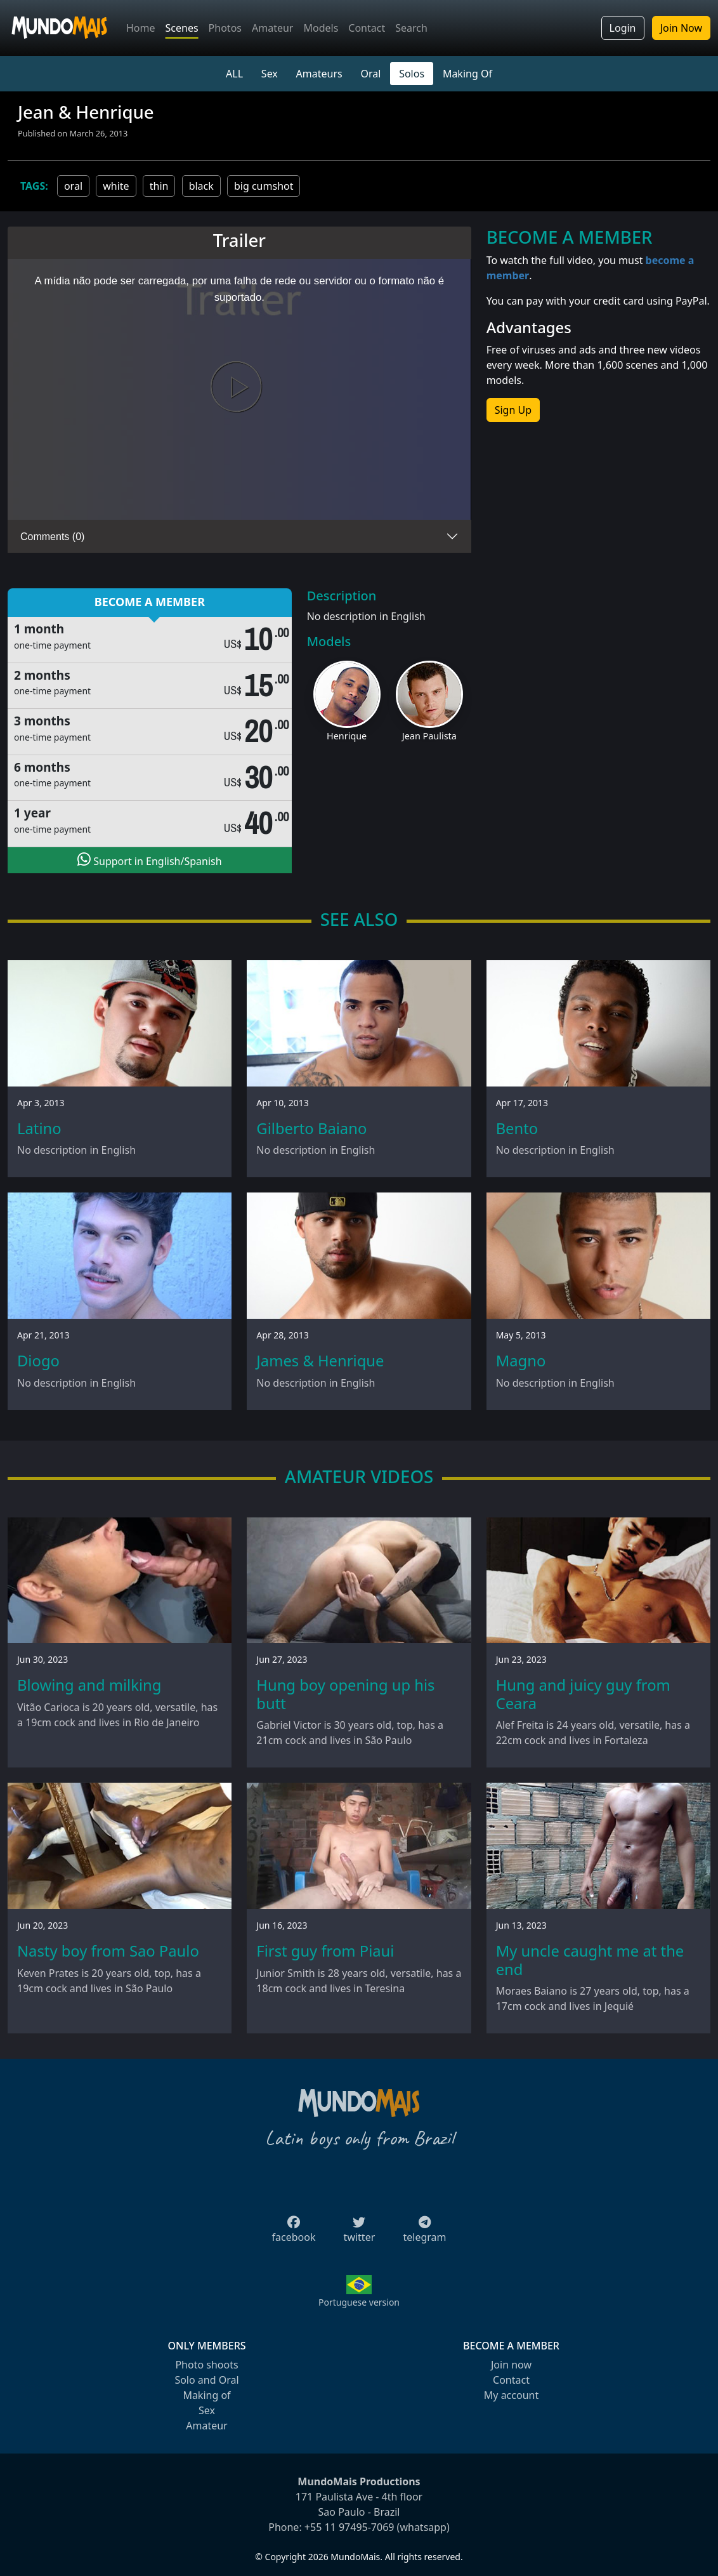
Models (320, 28)
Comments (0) (52, 536)
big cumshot (264, 186)
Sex (269, 74)
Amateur (272, 28)
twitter (359, 2233)
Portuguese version (359, 2302)
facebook (294, 2233)
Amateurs (319, 74)
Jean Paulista (429, 736)
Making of (206, 2395)
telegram (424, 2233)
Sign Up (513, 410)
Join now (511, 2365)
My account (511, 2395)
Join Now (681, 28)
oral (73, 186)
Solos (411, 74)
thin (159, 186)
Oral (370, 74)
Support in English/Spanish (149, 860)
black (201, 186)
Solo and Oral (206, 2380)
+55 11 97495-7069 (349, 2527)
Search (411, 28)
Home (140, 28)
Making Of (467, 74)
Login (623, 28)
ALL (234, 74)
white (116, 186)
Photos (225, 28)
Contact (366, 28)
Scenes (182, 28)
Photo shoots (206, 2365)
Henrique (347, 736)
